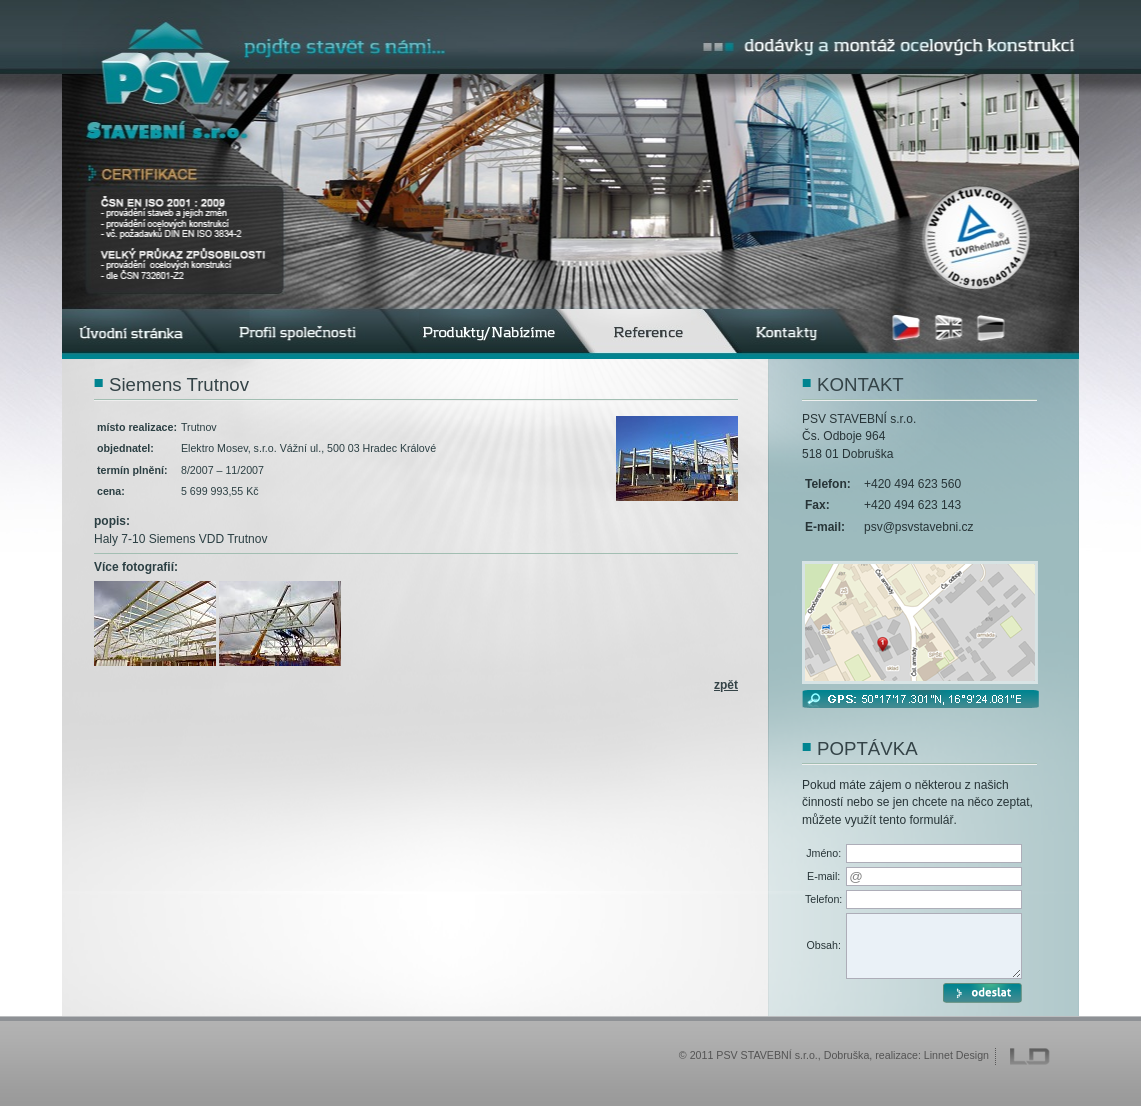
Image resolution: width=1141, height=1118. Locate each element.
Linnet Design (956, 1067)
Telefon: (823, 899)
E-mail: (823, 876)
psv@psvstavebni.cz (919, 527)
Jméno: (823, 853)
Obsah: (823, 951)
